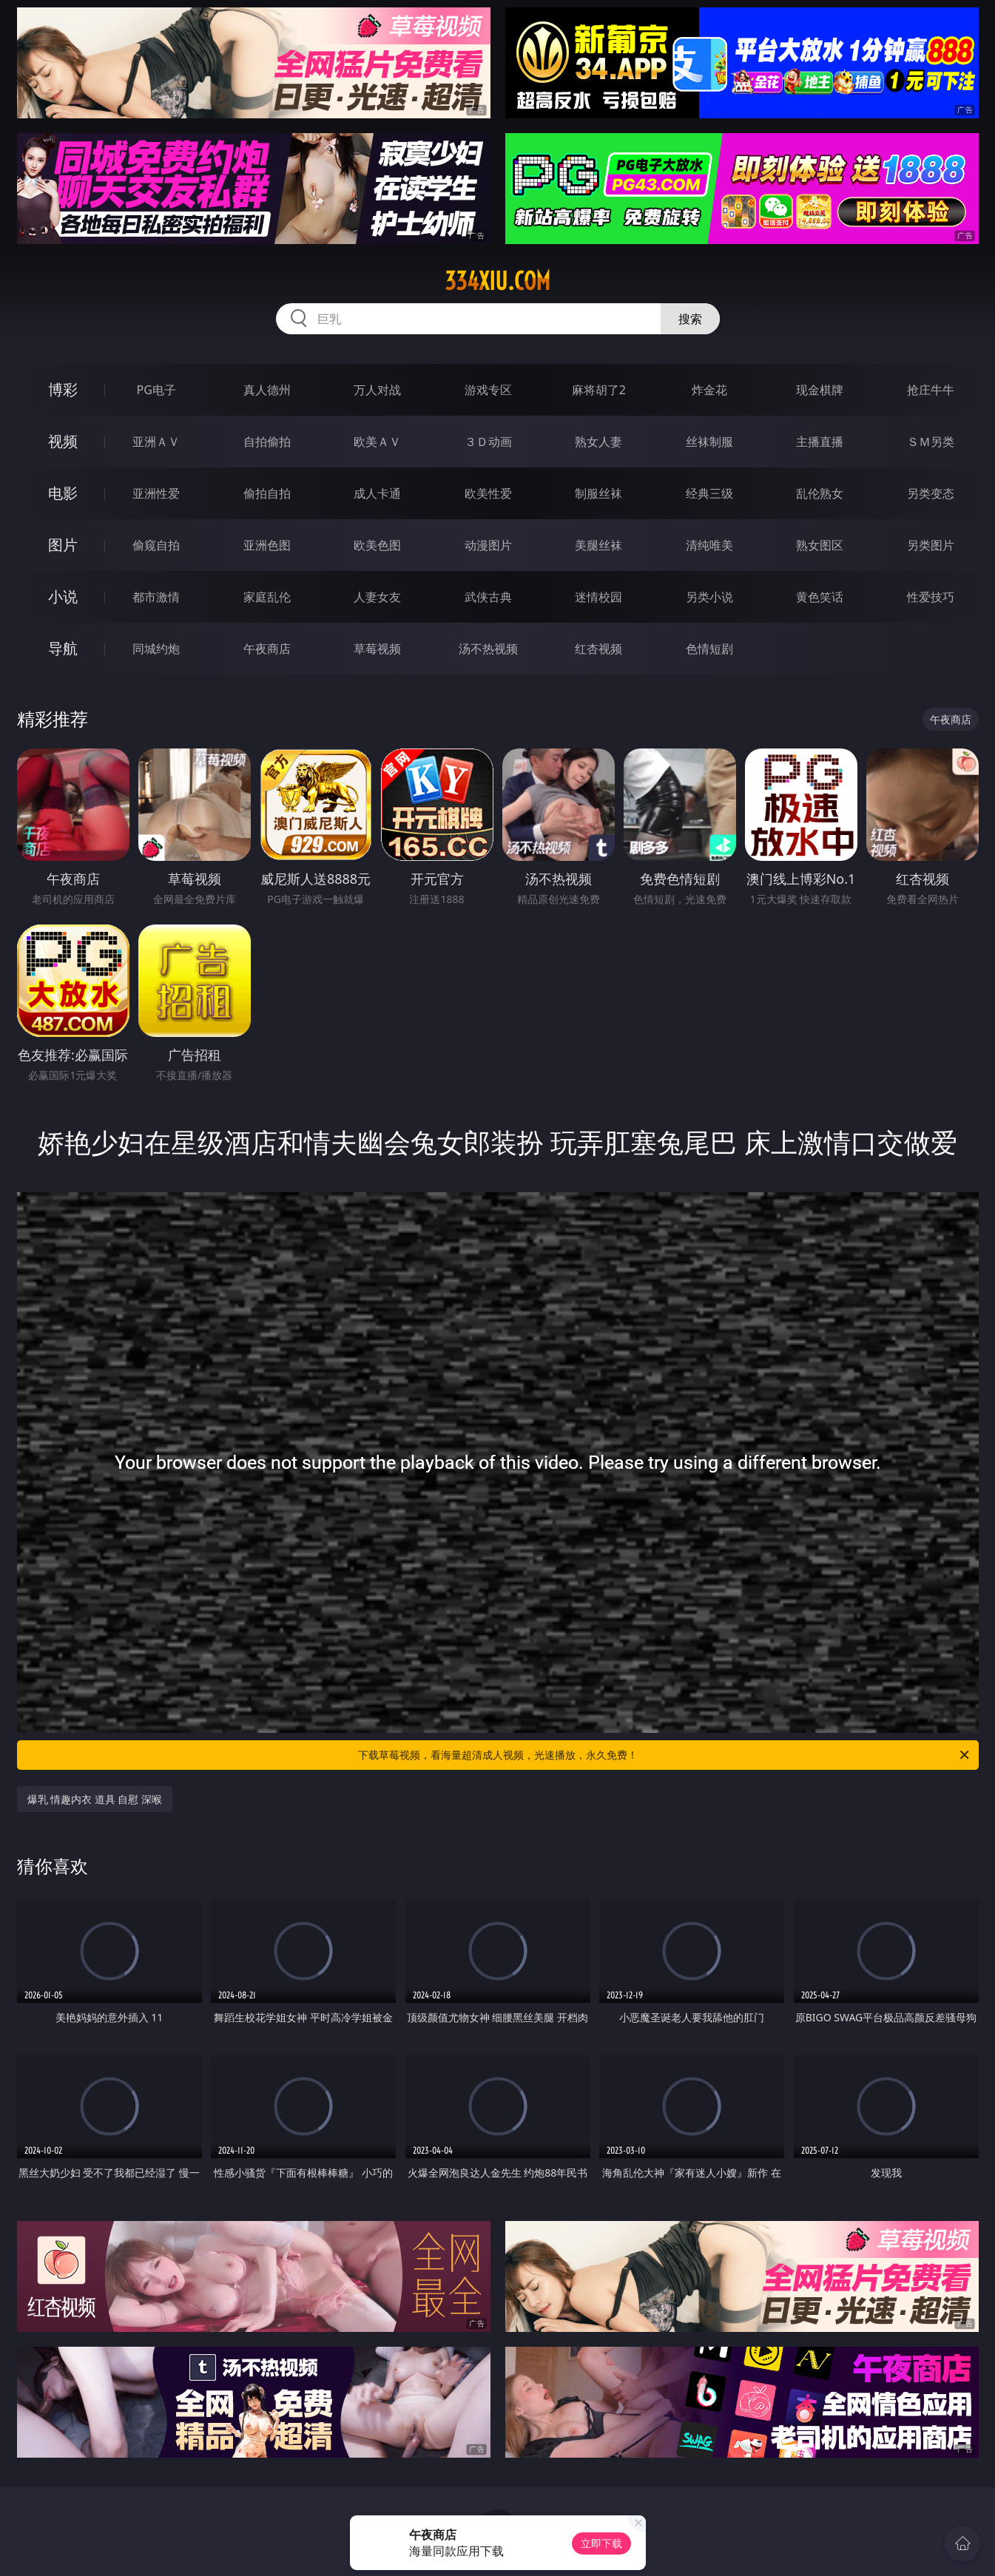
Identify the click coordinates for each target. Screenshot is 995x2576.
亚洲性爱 (156, 493)
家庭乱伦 (267, 597)
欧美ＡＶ (377, 441)
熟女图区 (819, 545)
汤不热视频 (488, 648)
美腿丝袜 (598, 545)
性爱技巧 (930, 597)
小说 (63, 596)
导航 (63, 648)
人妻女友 (377, 597)
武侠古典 (488, 597)
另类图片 (930, 545)
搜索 (690, 319)
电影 (63, 493)
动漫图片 (488, 545)
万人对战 (377, 390)
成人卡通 (377, 493)
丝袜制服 (709, 441)
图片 (63, 545)
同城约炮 (156, 648)
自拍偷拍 (267, 441)
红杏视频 (598, 648)
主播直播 (819, 441)
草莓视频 (377, 648)
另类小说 (709, 597)
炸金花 (709, 390)
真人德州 (267, 390)
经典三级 (709, 493)
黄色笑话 (819, 597)
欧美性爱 (488, 493)
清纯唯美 (709, 545)
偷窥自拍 (156, 545)
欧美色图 (377, 545)
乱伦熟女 (819, 493)
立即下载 (601, 2543)
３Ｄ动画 (488, 441)
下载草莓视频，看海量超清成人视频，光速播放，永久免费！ (664, 1755)
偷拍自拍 (267, 493)
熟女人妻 (598, 441)
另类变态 (930, 493)
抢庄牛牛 (930, 390)
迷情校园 (598, 597)
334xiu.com (497, 281)
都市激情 (156, 597)
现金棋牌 (819, 390)
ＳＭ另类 (930, 441)
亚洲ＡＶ (156, 441)
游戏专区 (488, 390)
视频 (63, 441)
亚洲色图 (267, 545)
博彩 (63, 389)
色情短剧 (709, 648)
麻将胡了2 (599, 390)
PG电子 (156, 390)
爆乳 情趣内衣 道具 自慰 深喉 (95, 1799)
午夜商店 (267, 648)
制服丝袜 (598, 493)
